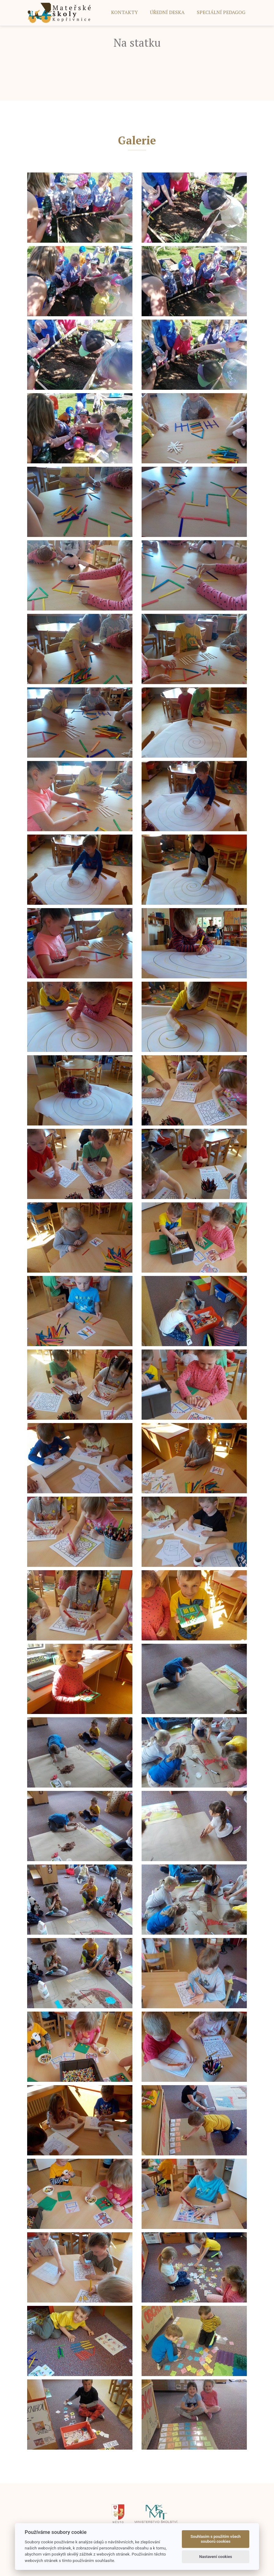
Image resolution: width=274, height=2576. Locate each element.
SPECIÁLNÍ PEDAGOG (221, 12)
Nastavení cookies (215, 2556)
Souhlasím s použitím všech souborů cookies (215, 2539)
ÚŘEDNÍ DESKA (167, 12)
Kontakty (124, 12)
